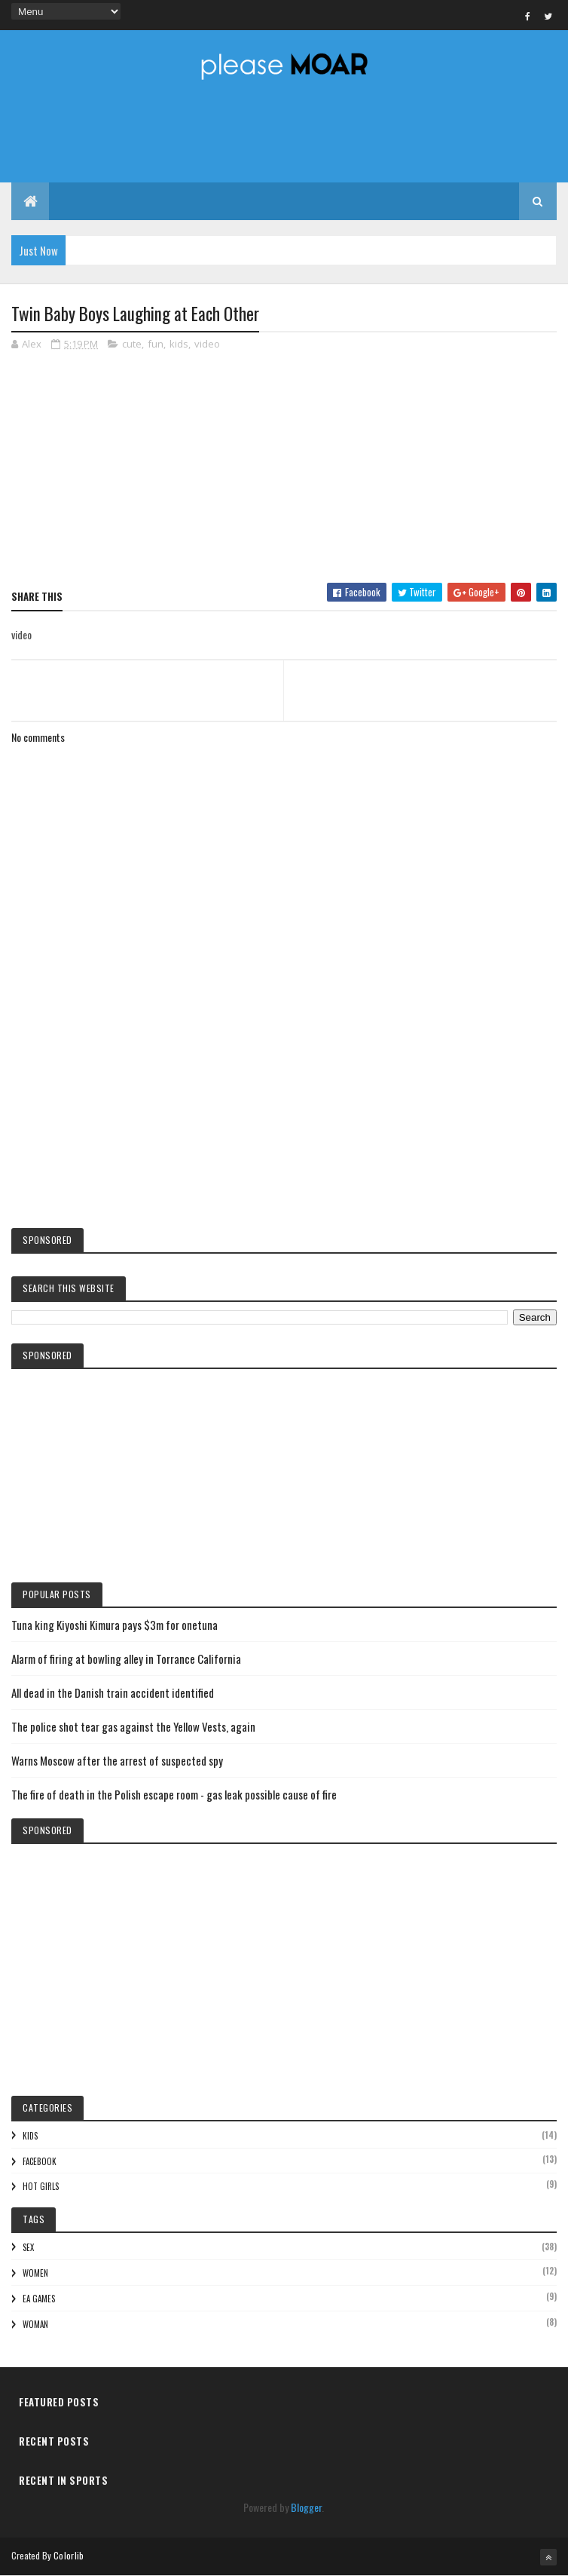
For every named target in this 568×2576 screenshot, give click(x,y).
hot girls (41, 2186)
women (35, 2273)
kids (178, 344)
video (207, 344)
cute (132, 344)
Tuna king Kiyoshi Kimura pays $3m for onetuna (114, 1624)
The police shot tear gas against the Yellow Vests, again (133, 1726)
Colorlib (68, 2555)
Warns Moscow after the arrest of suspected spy (117, 1760)
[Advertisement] (284, 1091)
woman (35, 2324)
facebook (39, 2161)
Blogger (306, 2507)
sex (28, 2247)
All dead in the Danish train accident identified (112, 1692)
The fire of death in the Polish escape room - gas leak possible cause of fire (174, 1794)
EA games (39, 2299)
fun (155, 344)
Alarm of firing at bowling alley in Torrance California (126, 1658)
